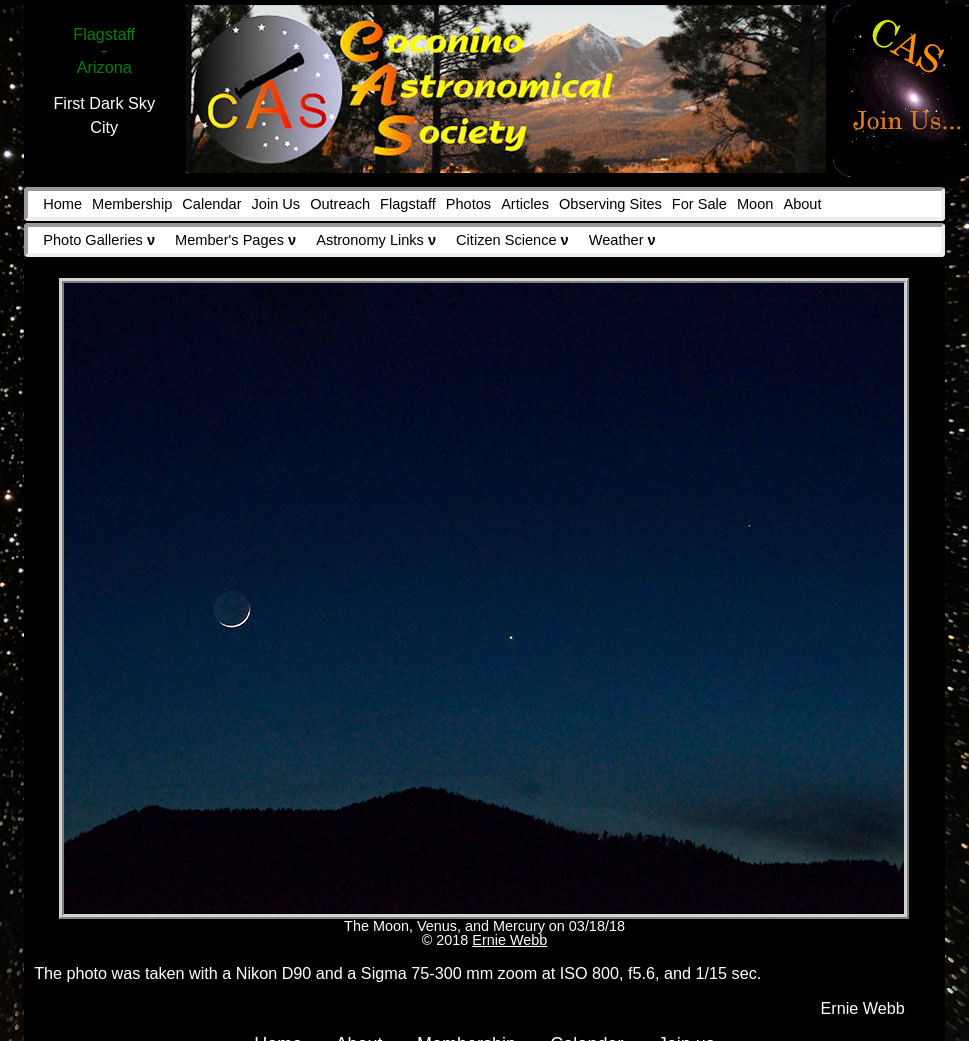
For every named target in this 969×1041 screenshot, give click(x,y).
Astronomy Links (376, 240)
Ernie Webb (509, 940)
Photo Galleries (99, 240)
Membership (132, 204)
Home (62, 204)
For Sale (699, 204)
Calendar (211, 204)
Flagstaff (408, 204)
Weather (622, 240)
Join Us (276, 204)
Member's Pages (235, 240)
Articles (525, 204)
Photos (468, 204)
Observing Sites (610, 204)
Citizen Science (512, 240)
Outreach (340, 204)
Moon (755, 204)
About (802, 204)
